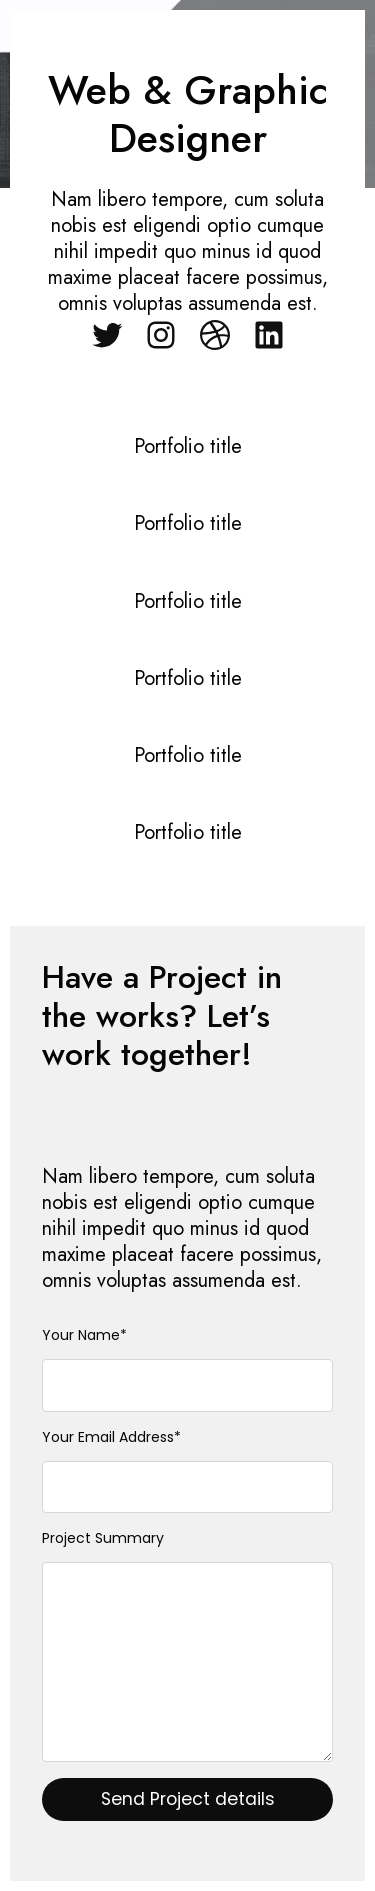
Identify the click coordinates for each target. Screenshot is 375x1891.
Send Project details (188, 1799)
